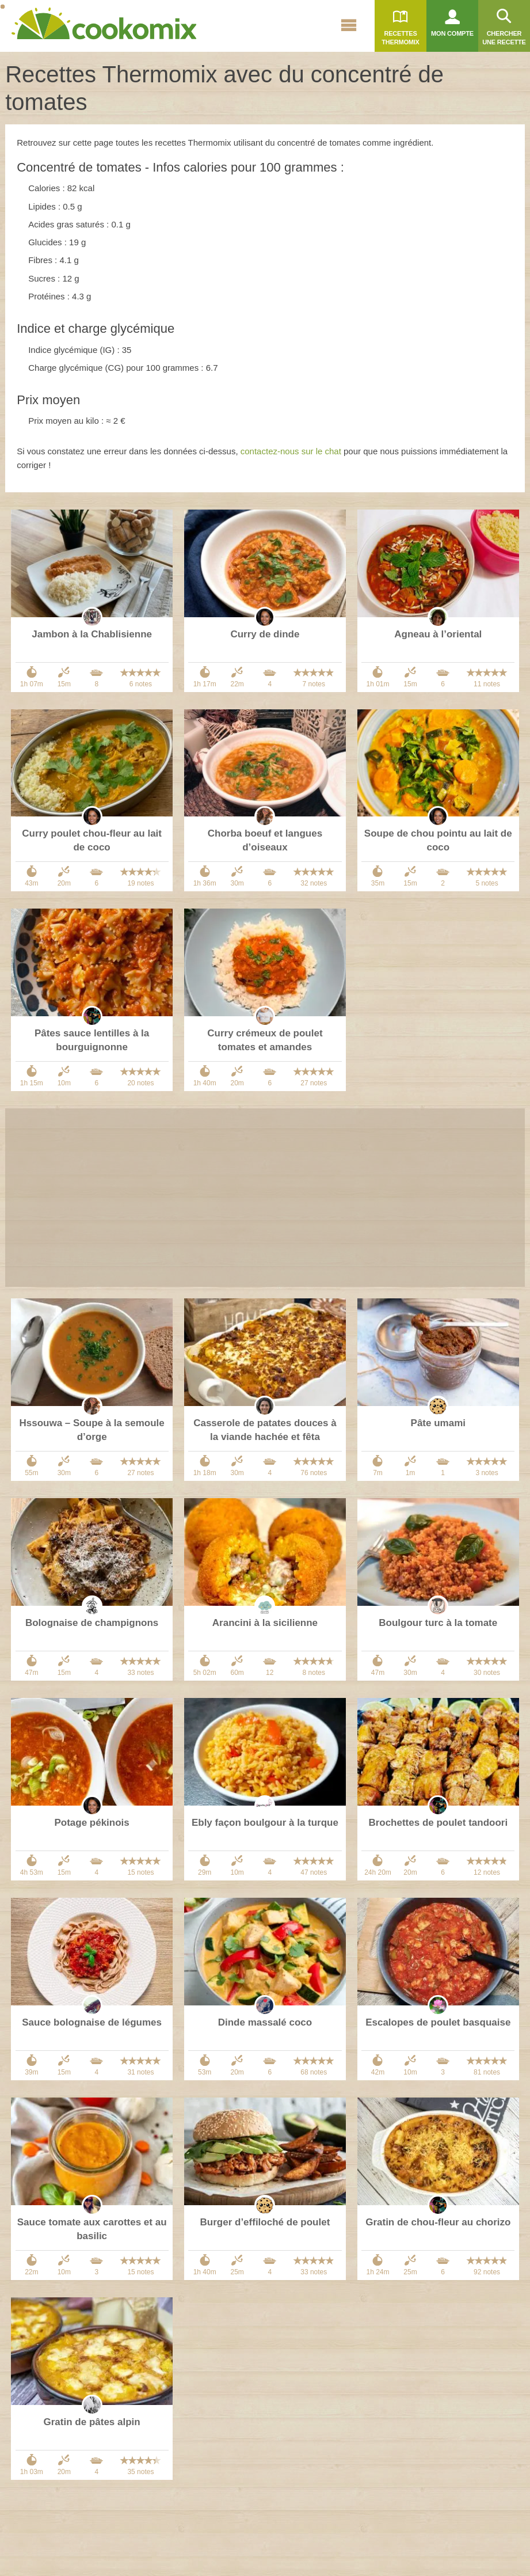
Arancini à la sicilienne (265, 1622)
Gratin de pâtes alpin (92, 2422)
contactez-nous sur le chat (291, 451)
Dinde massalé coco (265, 2022)
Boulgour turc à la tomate (438, 1622)
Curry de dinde (264, 634)
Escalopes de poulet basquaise (437, 2022)
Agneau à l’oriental (438, 634)
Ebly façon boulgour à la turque (265, 1822)
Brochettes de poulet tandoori (438, 1822)
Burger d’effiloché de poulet (265, 2222)
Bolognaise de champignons (91, 1622)
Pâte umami (438, 1423)
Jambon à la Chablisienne (92, 634)
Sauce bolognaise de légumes (92, 2022)
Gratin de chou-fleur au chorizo (437, 2222)
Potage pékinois (91, 1822)
